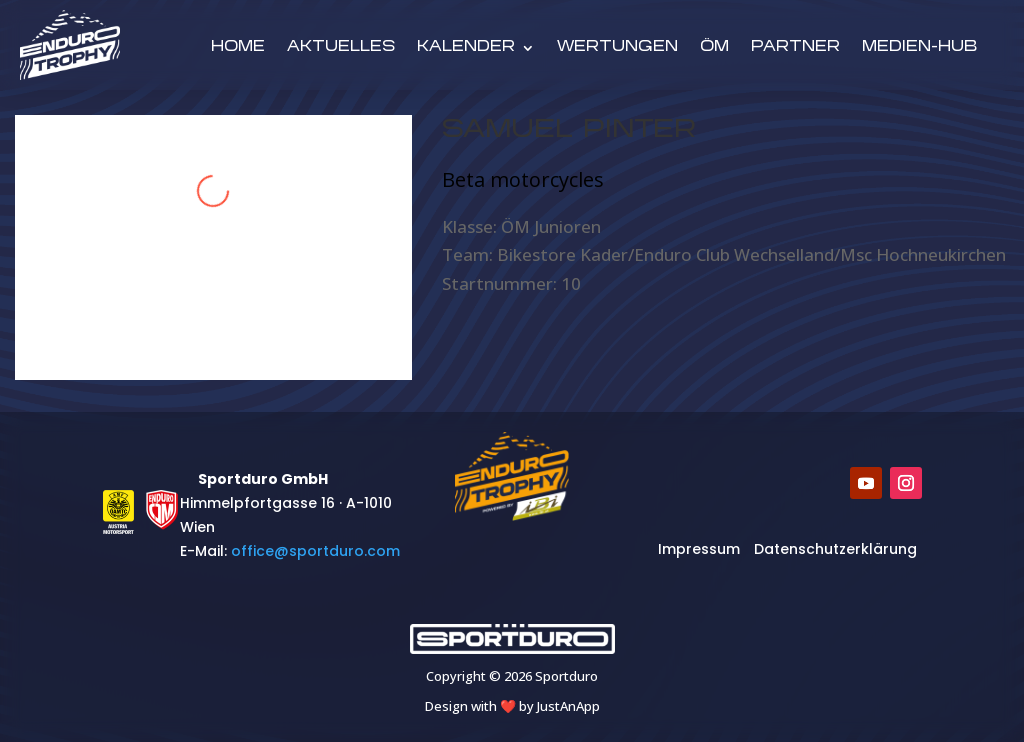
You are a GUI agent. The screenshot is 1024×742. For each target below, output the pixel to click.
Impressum (699, 549)
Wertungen (617, 48)
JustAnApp (568, 706)
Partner (795, 48)
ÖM (714, 48)
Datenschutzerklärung (835, 549)
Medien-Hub (919, 48)
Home (238, 48)
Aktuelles (341, 48)
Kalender (466, 48)
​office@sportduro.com (315, 551)
